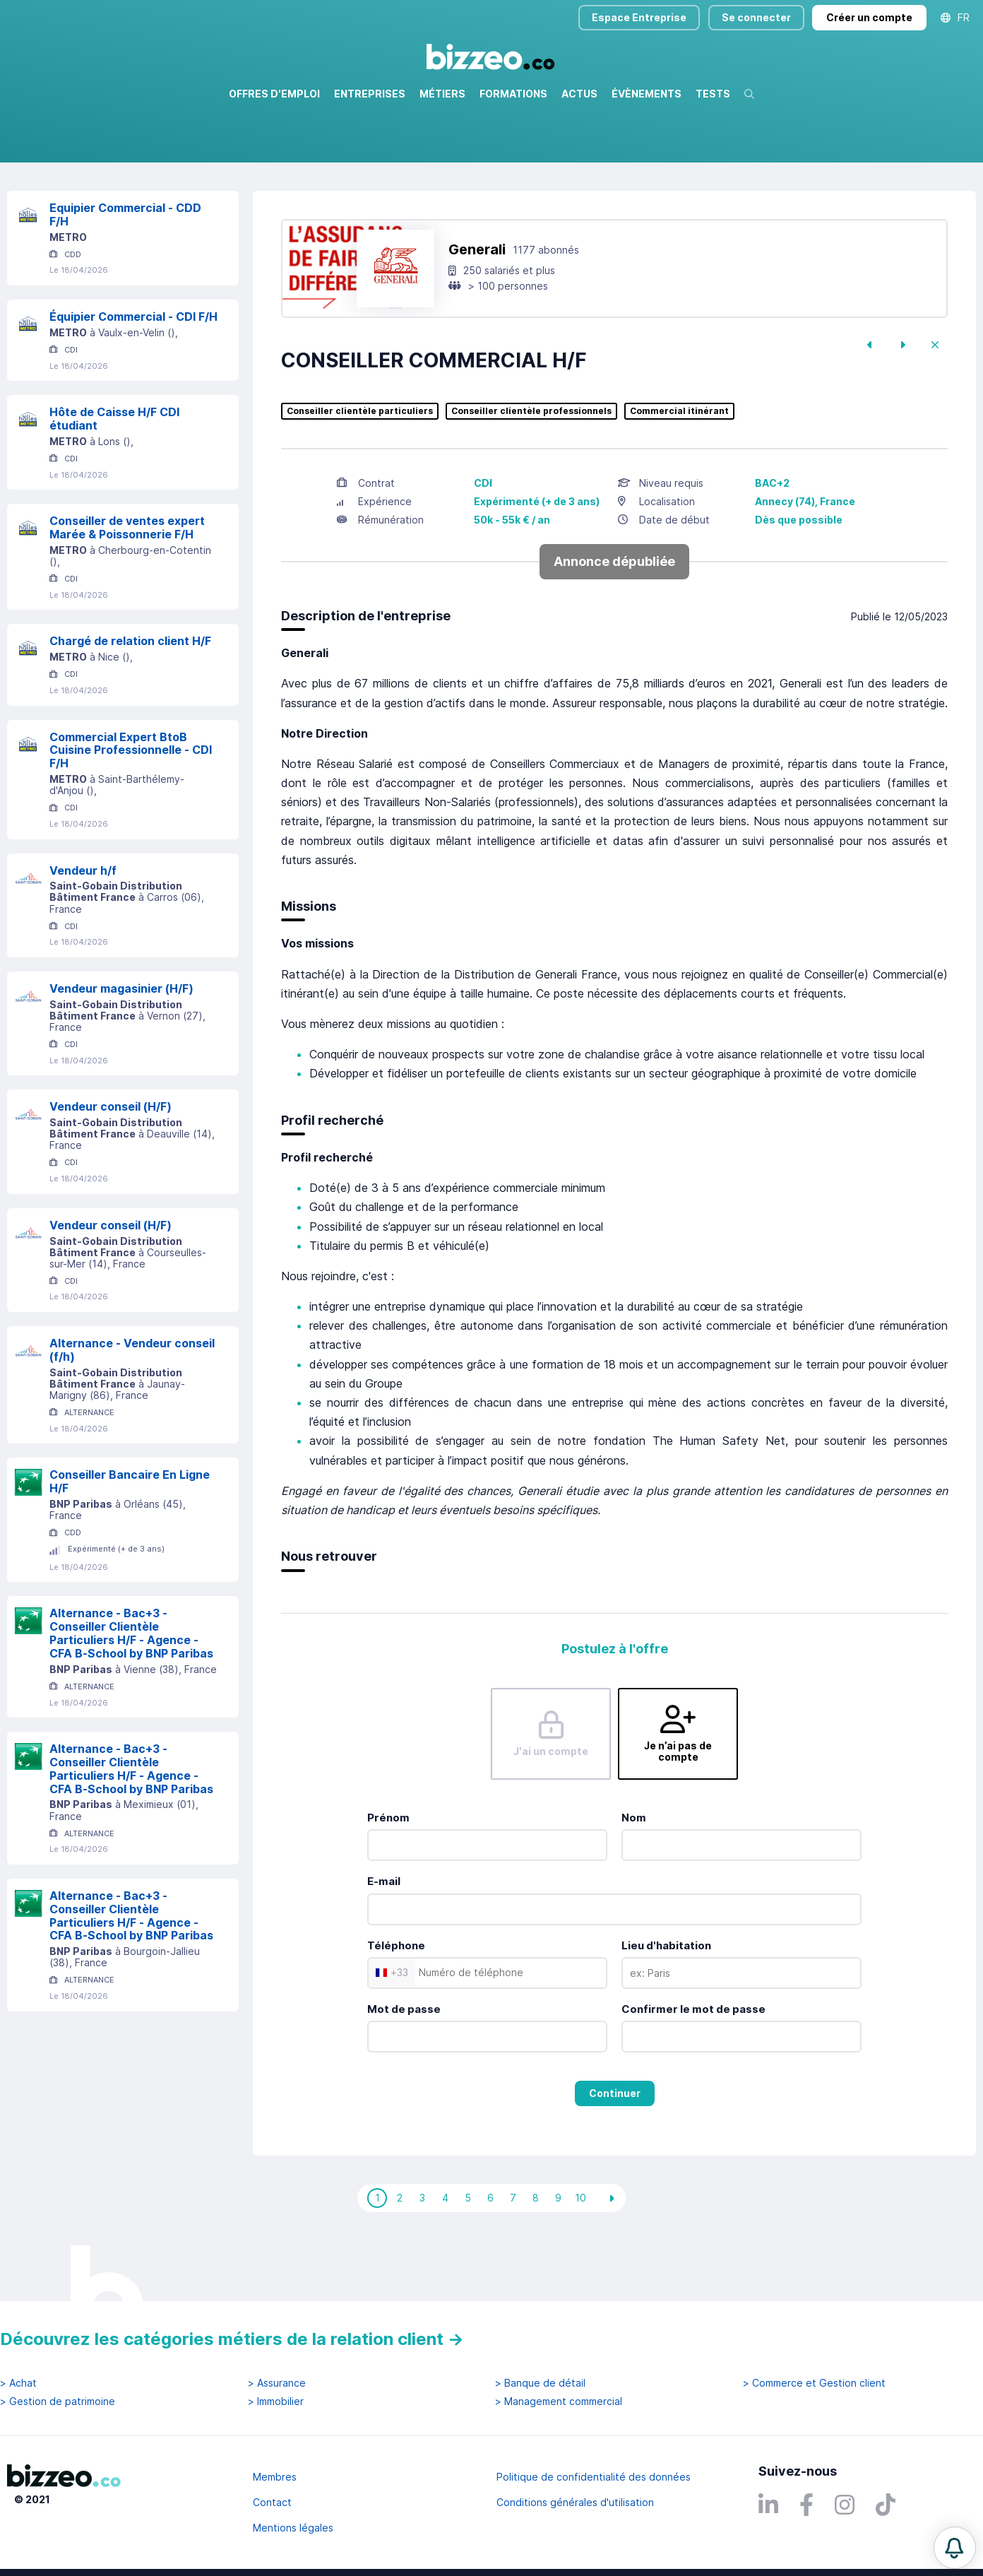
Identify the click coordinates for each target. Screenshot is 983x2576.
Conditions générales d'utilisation (575, 2502)
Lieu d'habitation (666, 2006)
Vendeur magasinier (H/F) (121, 1049)
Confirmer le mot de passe (693, 2070)
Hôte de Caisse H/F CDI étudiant (114, 479)
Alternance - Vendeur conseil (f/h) (132, 1410)
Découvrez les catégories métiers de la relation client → (232, 2339)
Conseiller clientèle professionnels (531, 472)
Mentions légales (293, 2528)
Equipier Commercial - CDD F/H (125, 275)
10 (580, 2258)
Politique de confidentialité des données (593, 2477)
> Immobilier (276, 2401)
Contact (272, 2502)
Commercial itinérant (679, 472)
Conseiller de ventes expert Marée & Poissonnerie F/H (127, 588)
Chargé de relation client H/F (130, 702)
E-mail (383, 1942)
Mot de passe (404, 2070)
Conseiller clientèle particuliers (360, 472)
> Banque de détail (540, 2383)
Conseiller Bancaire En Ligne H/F (129, 1542)
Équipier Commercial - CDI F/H (133, 377)
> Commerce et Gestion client (814, 2383)
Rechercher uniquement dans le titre (385, 162)
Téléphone (396, 2006)
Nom (633, 1878)
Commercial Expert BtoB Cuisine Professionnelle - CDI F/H (130, 811)
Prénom (388, 1878)
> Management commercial (558, 2401)
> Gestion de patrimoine (57, 2401)
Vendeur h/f (83, 931)
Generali (477, 310)
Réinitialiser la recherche (65, 203)
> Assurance (277, 2383)
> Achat (18, 2383)
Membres (275, 2477)
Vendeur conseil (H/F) (110, 1167)
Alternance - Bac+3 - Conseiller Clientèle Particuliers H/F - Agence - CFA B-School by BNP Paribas (131, 1693)
